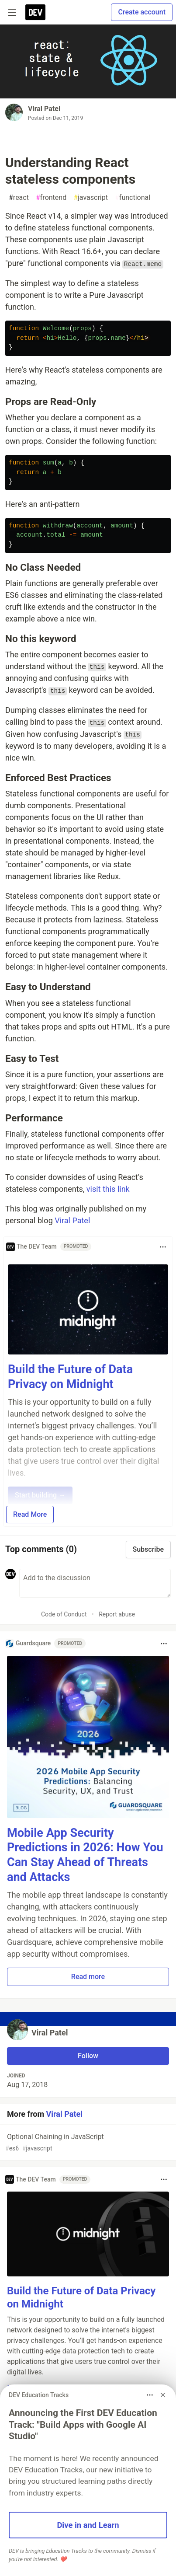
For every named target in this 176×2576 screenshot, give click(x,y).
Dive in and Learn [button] (88, 2525)
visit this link (108, 1189)
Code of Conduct (64, 1614)
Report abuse (117, 1614)
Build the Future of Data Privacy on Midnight (70, 1376)
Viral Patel (44, 109)
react (19, 197)
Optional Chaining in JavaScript (87, 2143)
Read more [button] (88, 1976)
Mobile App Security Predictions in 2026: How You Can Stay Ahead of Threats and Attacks (85, 1855)
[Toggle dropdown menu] (163, 1247)
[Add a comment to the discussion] (95, 1583)
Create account (142, 12)
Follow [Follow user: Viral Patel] (88, 2056)
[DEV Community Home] (35, 12)
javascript (90, 197)
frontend (51, 197)
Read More (30, 1514)
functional (132, 197)
